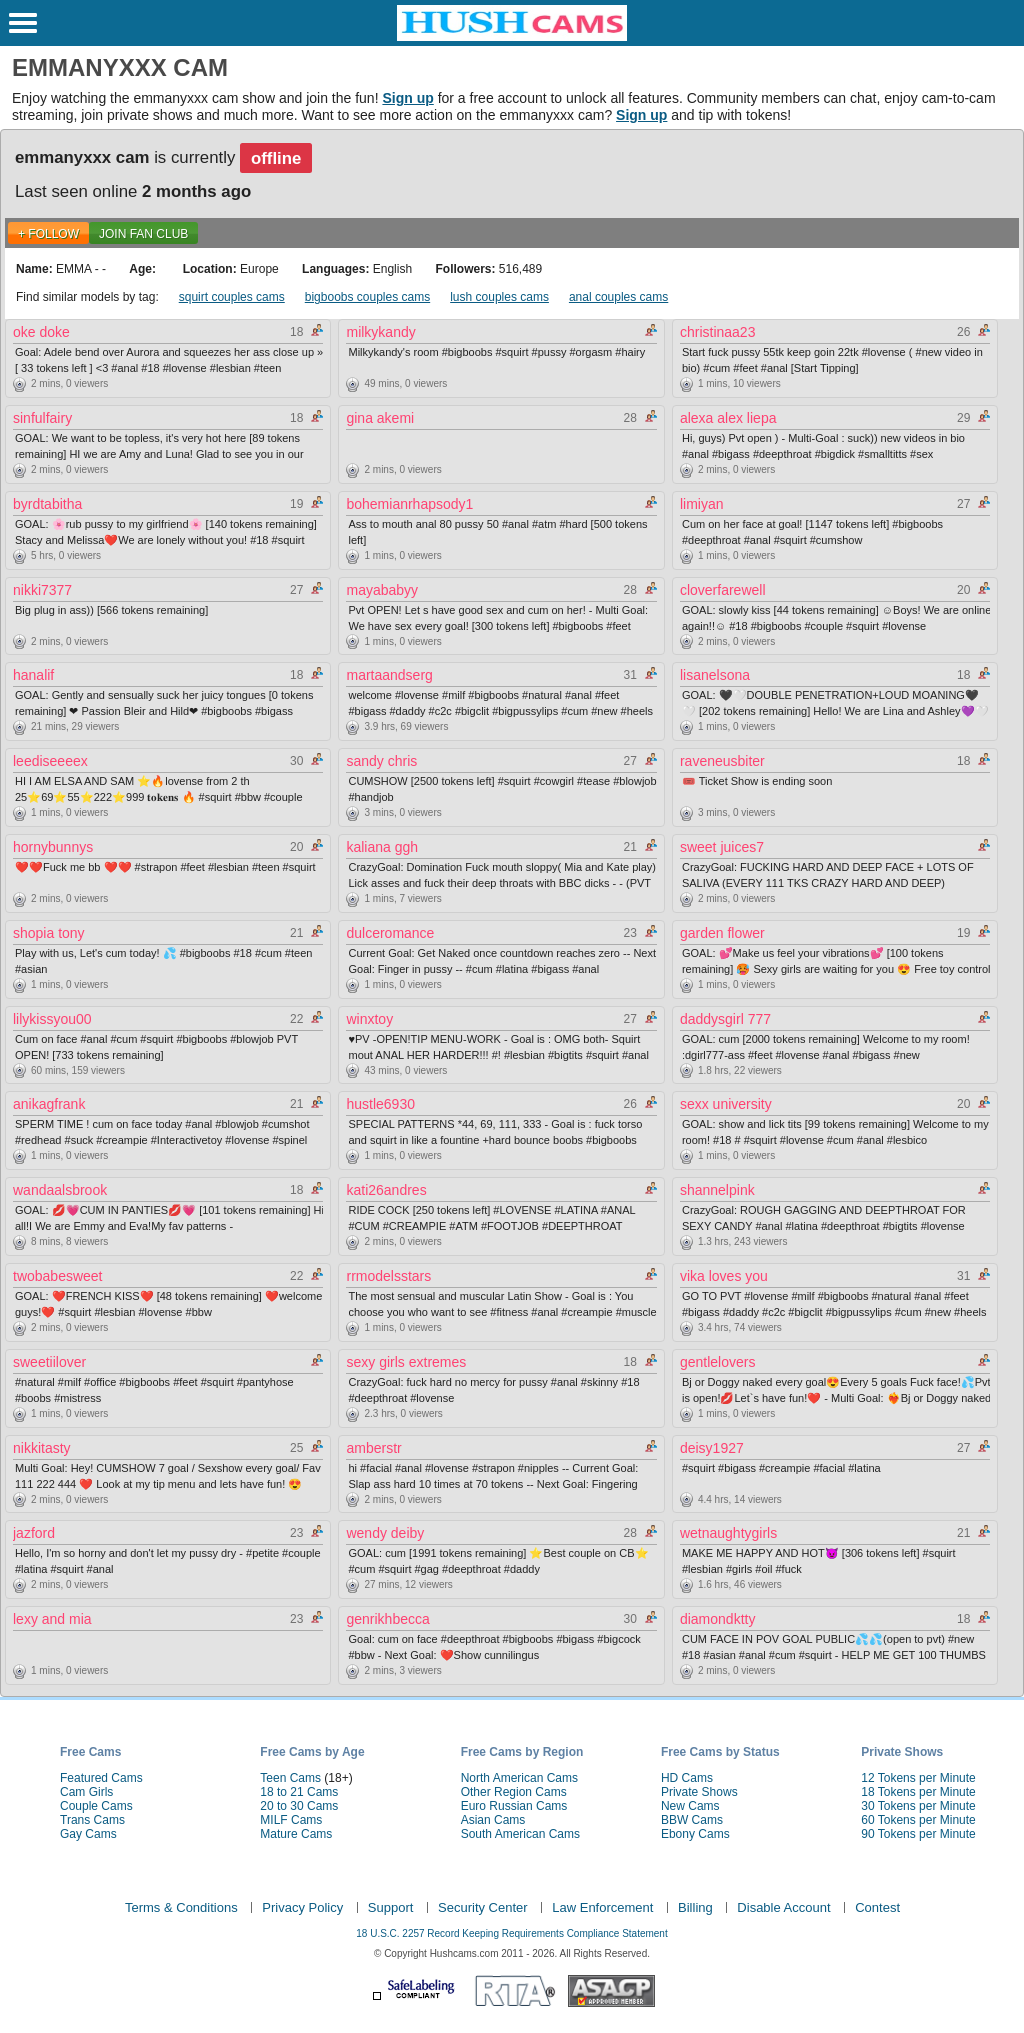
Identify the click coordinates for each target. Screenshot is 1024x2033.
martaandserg (389, 675)
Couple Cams (96, 1806)
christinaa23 (718, 332)
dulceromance (390, 933)
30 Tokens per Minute (918, 1806)
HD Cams (687, 1778)
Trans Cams (92, 1820)
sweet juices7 (722, 847)
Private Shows (699, 1792)
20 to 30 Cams (299, 1806)
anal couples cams (618, 297)
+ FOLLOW (48, 234)
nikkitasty (42, 1448)
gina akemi (380, 418)
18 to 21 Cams (299, 1792)
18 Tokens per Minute (918, 1792)
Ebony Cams (695, 1834)
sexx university (726, 1104)
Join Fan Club (143, 234)
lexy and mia (52, 1619)
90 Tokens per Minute (918, 1834)
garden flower (722, 933)
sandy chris (381, 761)
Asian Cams (493, 1820)
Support (391, 1907)
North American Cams (519, 1778)
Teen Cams (290, 1778)
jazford (34, 1533)
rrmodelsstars (388, 1276)
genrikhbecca (387, 1619)
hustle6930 (380, 1104)
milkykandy (380, 332)
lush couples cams (499, 297)
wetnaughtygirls (728, 1533)
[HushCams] (512, 37)
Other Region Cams (514, 1792)
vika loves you (724, 1276)
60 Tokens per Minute (918, 1820)
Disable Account (783, 1907)
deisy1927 (712, 1448)
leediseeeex (50, 761)
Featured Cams (101, 1778)
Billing (695, 1907)
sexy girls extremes (406, 1362)
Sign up (407, 98)
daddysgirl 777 (725, 1019)
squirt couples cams (232, 297)
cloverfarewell (723, 590)
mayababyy (382, 590)
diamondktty (717, 1619)
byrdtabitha (47, 504)
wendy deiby (385, 1533)
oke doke (41, 332)
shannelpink (717, 1190)
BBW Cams (692, 1820)
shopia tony (49, 933)
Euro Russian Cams (514, 1806)
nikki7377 (42, 590)
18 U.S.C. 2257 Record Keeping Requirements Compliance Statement (511, 1933)
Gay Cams (88, 1834)
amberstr (373, 1448)
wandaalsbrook (60, 1190)
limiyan (702, 504)
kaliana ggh (382, 847)
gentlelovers (718, 1362)
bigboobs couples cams (367, 297)
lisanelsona (715, 675)
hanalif (33, 675)
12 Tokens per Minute (918, 1778)
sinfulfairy (42, 418)
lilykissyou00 (52, 1019)
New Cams (690, 1806)
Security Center (483, 1907)
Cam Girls (86, 1792)
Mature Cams (296, 1834)
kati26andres (386, 1190)
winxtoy (369, 1019)
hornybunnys (53, 847)
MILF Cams (291, 1820)
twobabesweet (58, 1276)
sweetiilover (49, 1362)
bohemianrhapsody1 (409, 504)
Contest (877, 1907)
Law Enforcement (602, 1907)
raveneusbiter (722, 761)
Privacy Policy (302, 1907)
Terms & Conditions (181, 1907)
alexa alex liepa (728, 418)
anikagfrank (49, 1104)
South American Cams (520, 1834)
